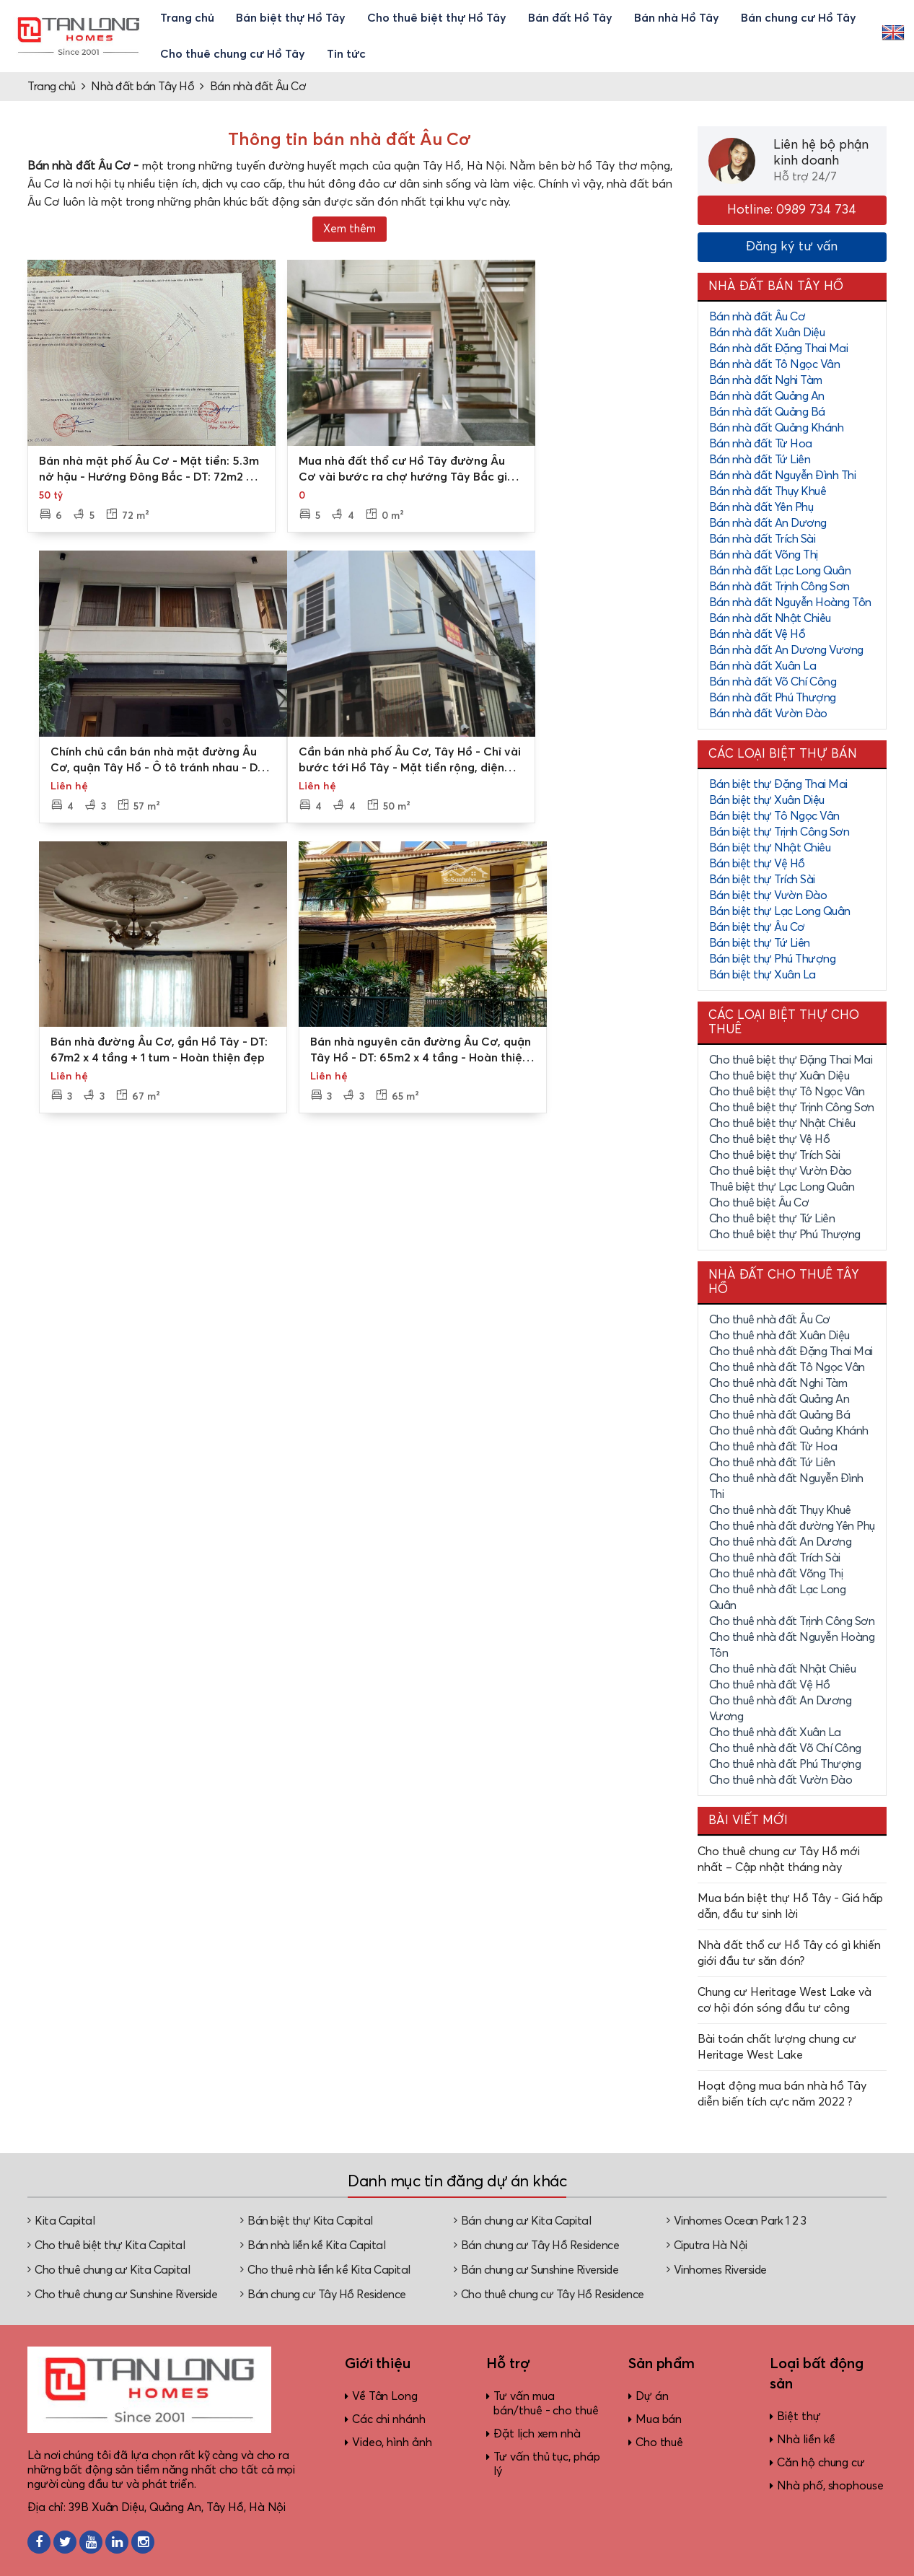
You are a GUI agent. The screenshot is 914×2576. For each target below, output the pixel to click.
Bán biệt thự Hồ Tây (291, 18)
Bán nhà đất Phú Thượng (772, 698)
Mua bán (659, 2419)
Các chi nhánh (389, 2419)
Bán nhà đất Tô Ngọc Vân (774, 364)
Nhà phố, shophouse (830, 2486)
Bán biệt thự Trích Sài (762, 879)
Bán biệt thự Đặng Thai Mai (778, 784)
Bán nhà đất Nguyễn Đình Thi (782, 475)
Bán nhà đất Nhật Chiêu (770, 618)
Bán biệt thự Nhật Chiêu (770, 848)
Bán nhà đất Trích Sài (762, 539)
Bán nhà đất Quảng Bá (767, 412)
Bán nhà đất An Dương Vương (786, 650)
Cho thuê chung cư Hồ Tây (232, 54)
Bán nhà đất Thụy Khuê (768, 491)
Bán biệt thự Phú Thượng (772, 959)
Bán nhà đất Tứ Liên (760, 459)
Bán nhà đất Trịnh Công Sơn (779, 586)
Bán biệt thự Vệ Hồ (757, 863)
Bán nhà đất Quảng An (767, 396)
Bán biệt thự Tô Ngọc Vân (774, 816)
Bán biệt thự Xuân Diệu (767, 800)
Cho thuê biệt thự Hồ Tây (436, 18)
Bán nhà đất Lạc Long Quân (780, 571)
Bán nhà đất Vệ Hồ (757, 634)
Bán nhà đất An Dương (768, 523)
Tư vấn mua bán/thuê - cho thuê (545, 2404)
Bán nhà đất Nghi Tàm (765, 380)
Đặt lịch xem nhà (536, 2434)
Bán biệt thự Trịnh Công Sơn (779, 832)
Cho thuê (659, 2442)
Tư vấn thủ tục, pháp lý (546, 2464)
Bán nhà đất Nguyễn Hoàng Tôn (790, 602)
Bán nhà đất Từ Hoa (760, 444)
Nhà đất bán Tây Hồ (142, 86)
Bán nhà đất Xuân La (763, 666)
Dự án (652, 2396)
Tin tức (346, 54)
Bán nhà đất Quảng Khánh (776, 428)
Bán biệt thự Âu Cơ (757, 927)
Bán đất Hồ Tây (570, 18)
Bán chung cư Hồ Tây (798, 18)
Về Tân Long (385, 2396)
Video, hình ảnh (392, 2442)
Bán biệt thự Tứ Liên (759, 943)
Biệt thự (798, 2416)
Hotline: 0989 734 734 (791, 209)
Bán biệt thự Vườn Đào (768, 895)
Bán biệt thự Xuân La (762, 975)
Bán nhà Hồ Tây (676, 18)
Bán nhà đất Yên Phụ (761, 507)
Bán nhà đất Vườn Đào (768, 713)
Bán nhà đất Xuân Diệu (767, 332)
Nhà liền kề (806, 2439)
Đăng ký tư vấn (792, 246)
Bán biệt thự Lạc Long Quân (780, 911)
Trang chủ (187, 18)
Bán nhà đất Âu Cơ (258, 86)
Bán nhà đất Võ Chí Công (773, 682)
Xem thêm (349, 229)
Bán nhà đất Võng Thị (763, 555)
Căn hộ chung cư (821, 2462)
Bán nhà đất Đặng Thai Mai (778, 348)
